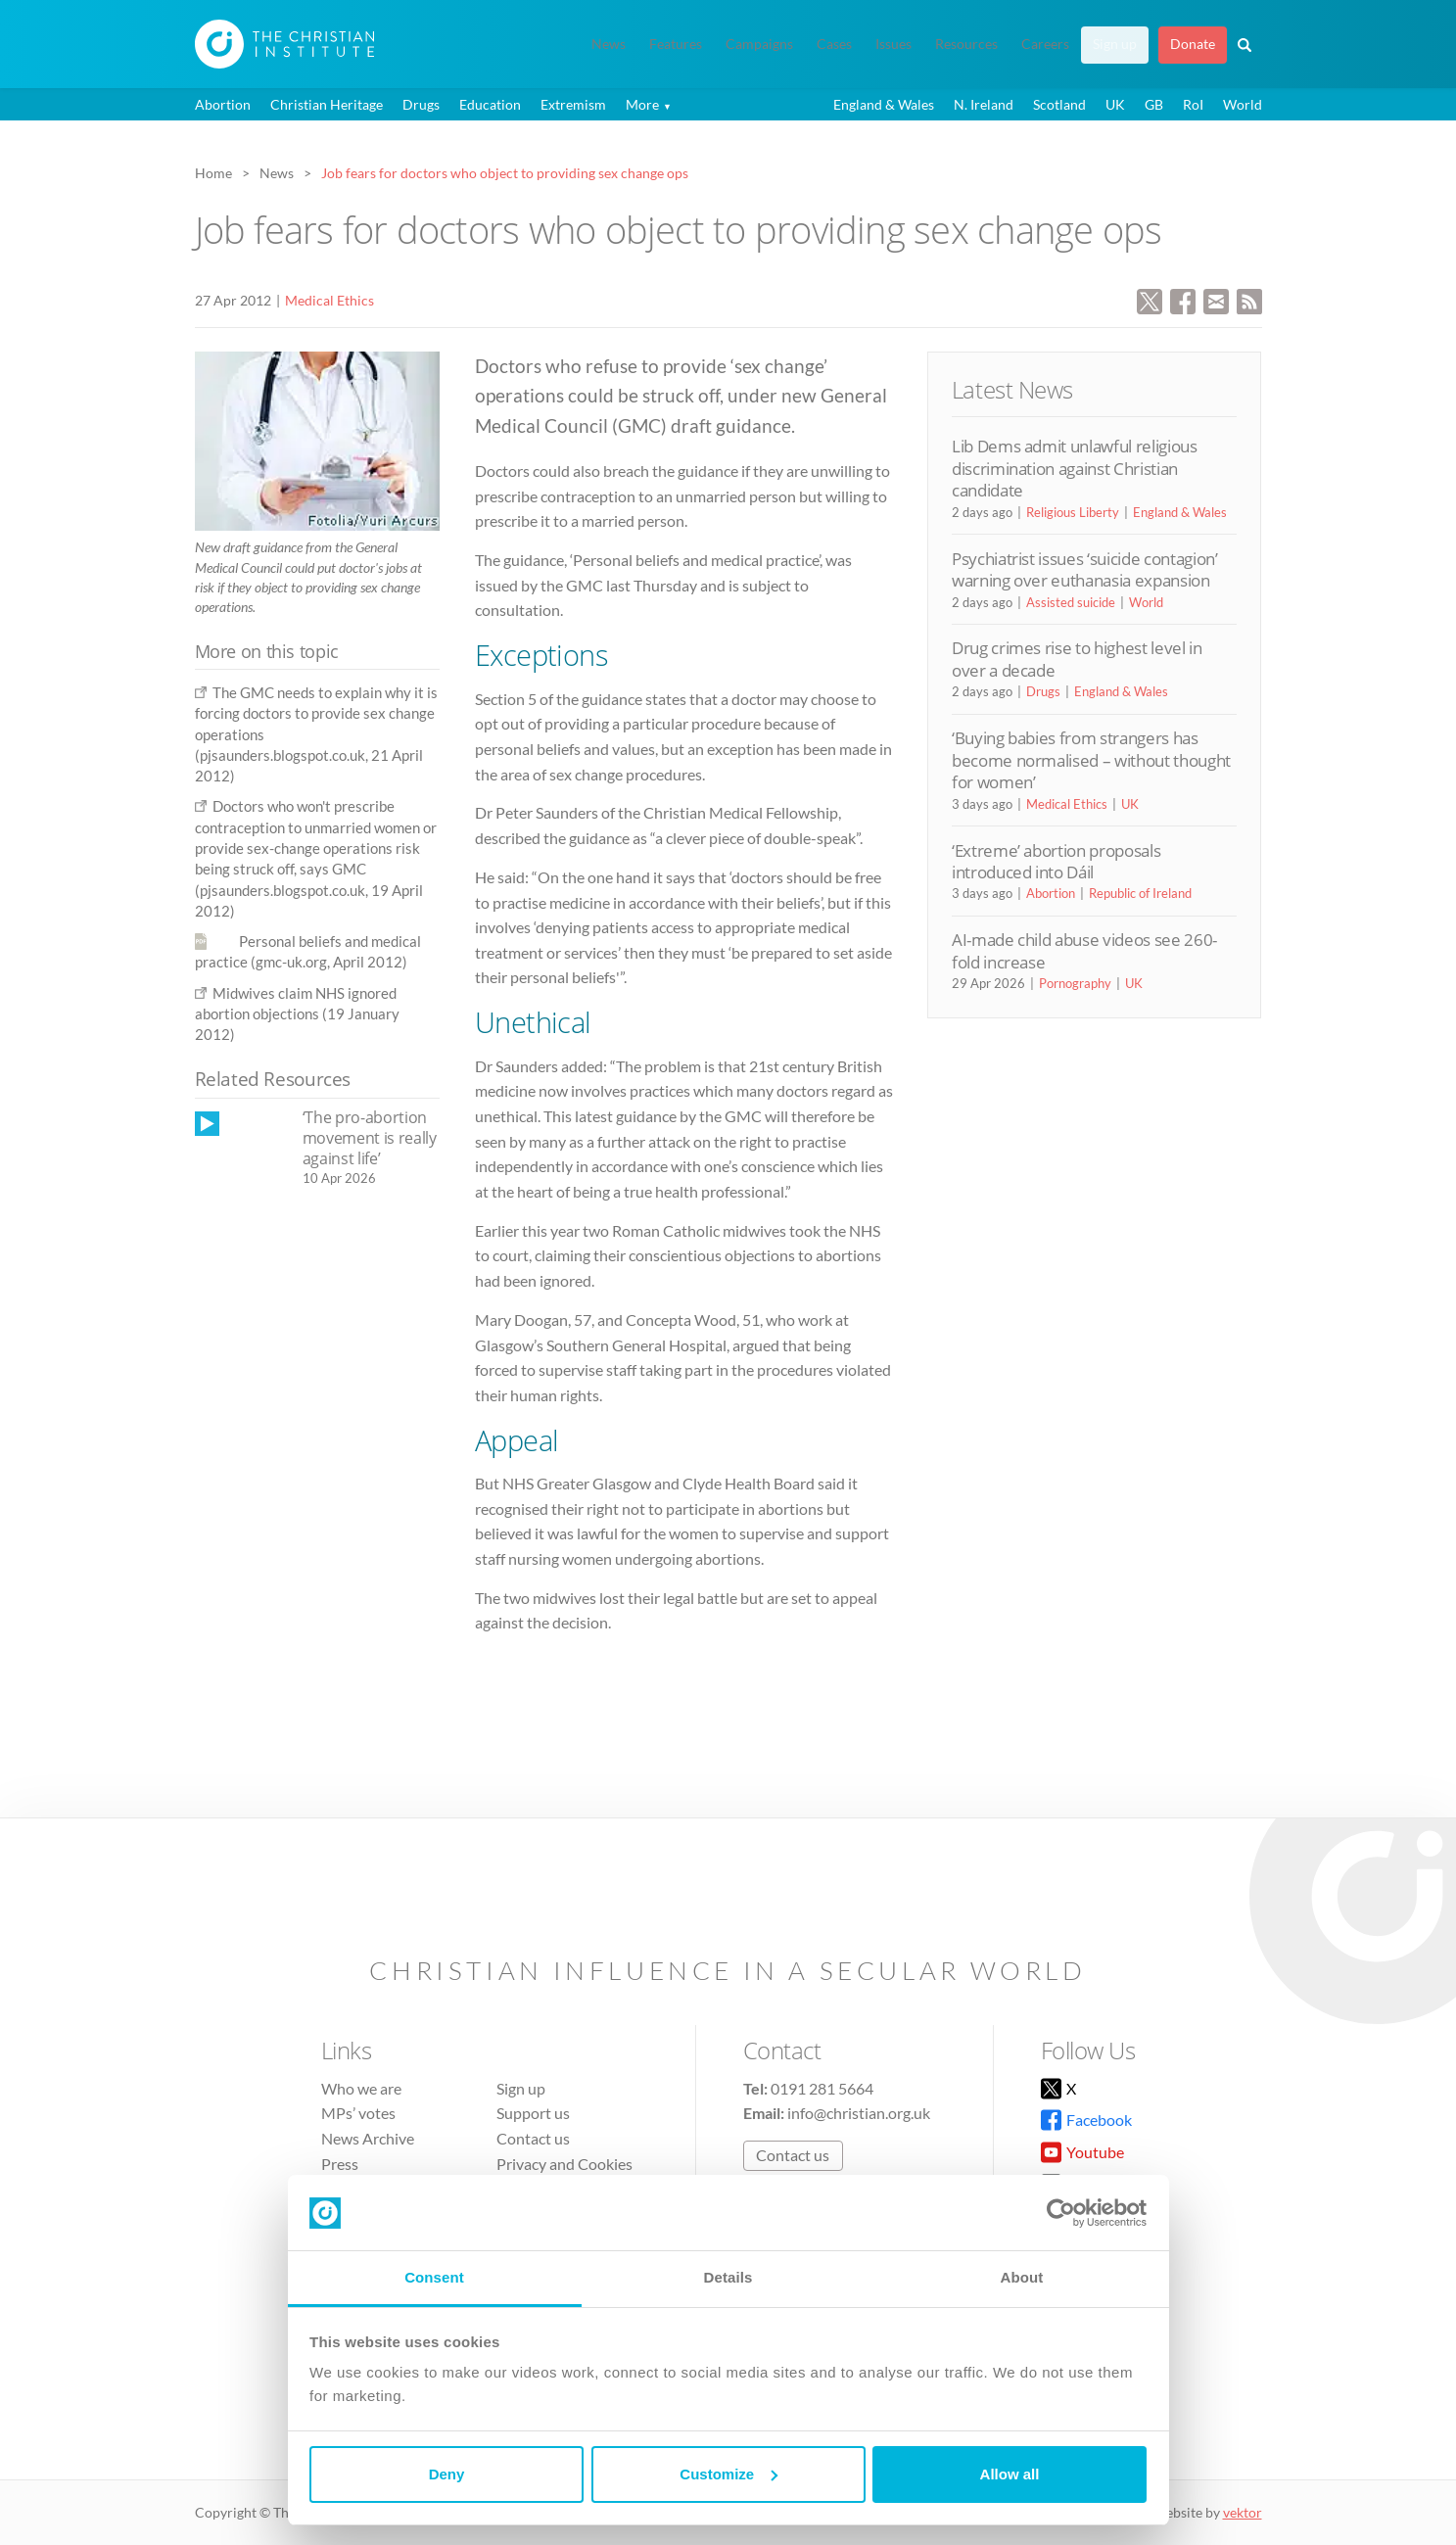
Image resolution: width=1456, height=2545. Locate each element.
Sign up (1115, 44)
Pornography (1075, 983)
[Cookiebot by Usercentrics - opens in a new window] (1061, 2213)
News (608, 44)
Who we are (361, 2088)
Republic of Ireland (1140, 893)
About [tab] (1022, 2277)
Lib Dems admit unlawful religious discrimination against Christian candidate (1075, 468)
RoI (1193, 104)
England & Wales (883, 104)
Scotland (1059, 104)
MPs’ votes (358, 2112)
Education (490, 104)
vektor (1242, 2512)
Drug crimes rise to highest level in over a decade (1077, 658)
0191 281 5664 (822, 2088)
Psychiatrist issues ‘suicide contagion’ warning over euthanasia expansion (1085, 569)
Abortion (223, 104)
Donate (1192, 44)
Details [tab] (728, 2277)
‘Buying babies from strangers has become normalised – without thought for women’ (1091, 760)
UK (1115, 104)
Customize (728, 2474)
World (1242, 104)
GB (1154, 104)
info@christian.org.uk (858, 2112)
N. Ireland (983, 104)
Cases (834, 44)
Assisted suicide (1070, 602)
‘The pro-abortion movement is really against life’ (370, 1137)
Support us (533, 2112)
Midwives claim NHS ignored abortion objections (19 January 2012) (297, 1014)
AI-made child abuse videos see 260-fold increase (1084, 950)
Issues (893, 44)
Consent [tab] (434, 2277)
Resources (966, 44)
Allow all (1010, 2474)
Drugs (421, 104)
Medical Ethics (329, 300)
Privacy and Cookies (564, 2163)
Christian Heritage (326, 104)
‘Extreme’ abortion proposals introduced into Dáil (1056, 861)
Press (339, 2163)
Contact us (533, 2138)
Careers (1045, 44)
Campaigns (759, 44)
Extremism (573, 104)
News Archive (367, 2138)
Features (675, 44)
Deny (447, 2474)
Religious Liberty (1072, 512)
